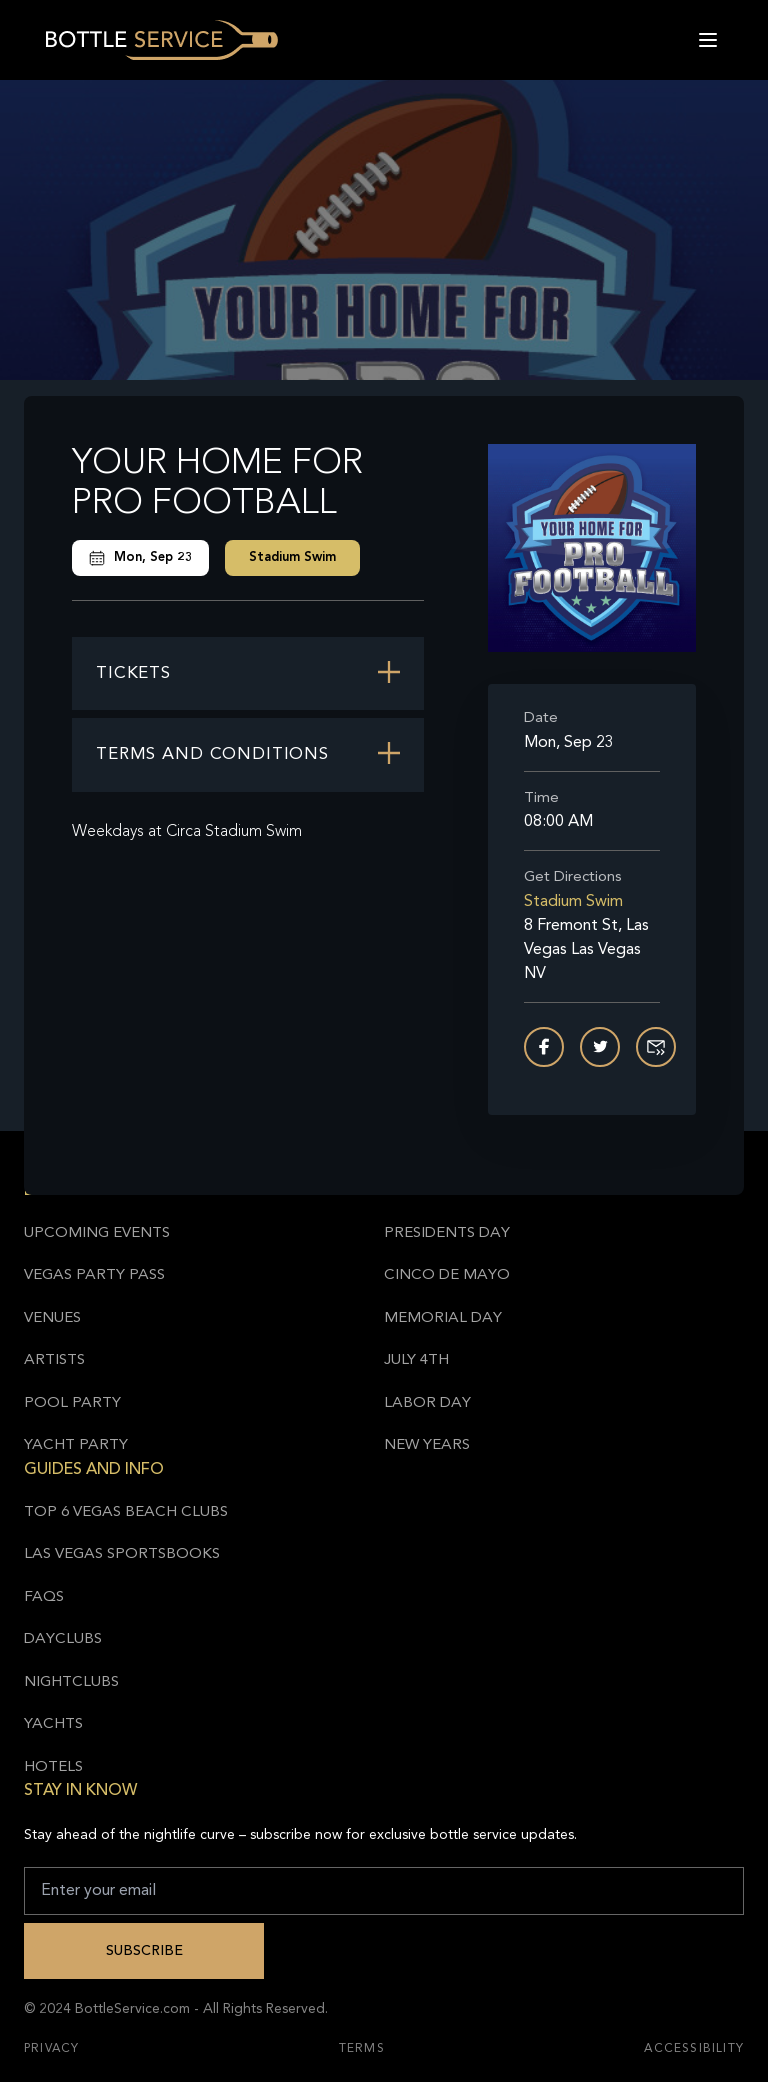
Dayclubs (63, 1639)
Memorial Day (443, 1318)
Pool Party (72, 1403)
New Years (427, 1445)
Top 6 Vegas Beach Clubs (126, 1512)
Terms (362, 2049)
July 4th (416, 1360)
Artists (54, 1360)
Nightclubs (71, 1682)
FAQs (44, 1597)
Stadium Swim (292, 557)
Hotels (53, 1767)
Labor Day (427, 1403)
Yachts (53, 1724)
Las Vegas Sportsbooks (122, 1554)
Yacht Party (76, 1445)
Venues (52, 1318)
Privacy (51, 2049)
